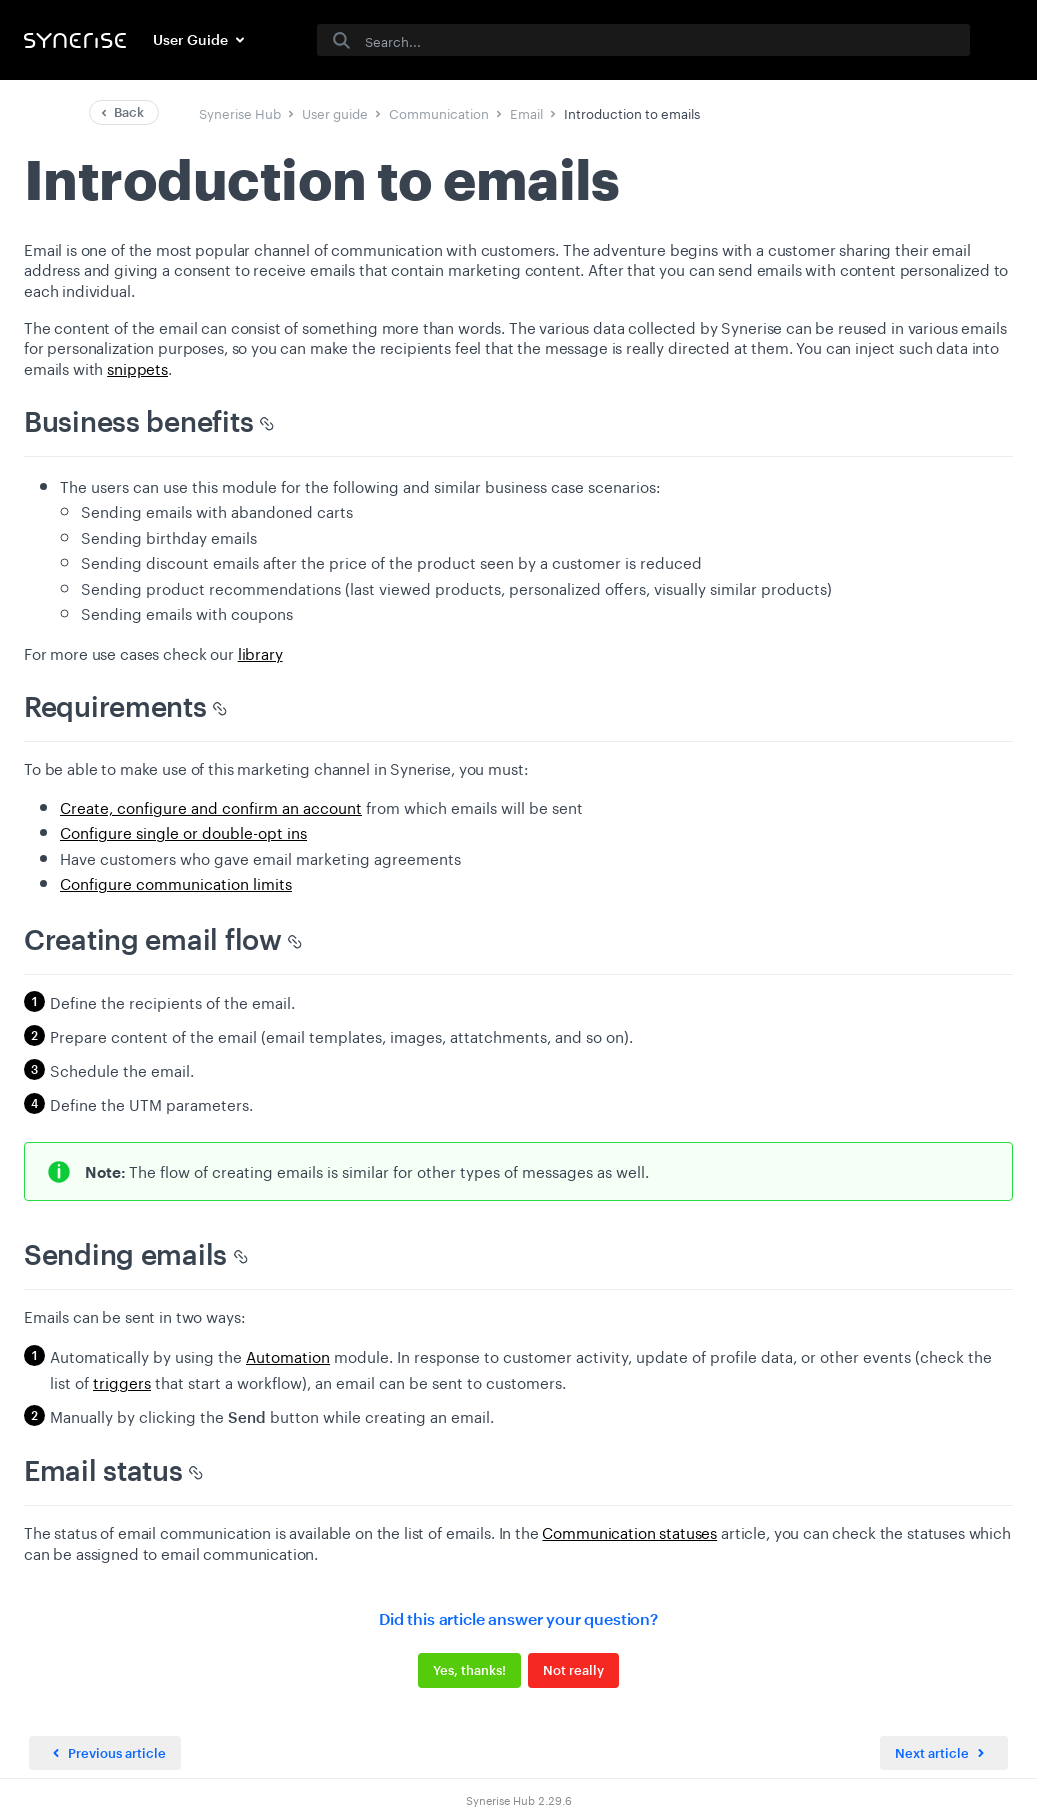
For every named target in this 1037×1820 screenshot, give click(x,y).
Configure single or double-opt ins (183, 831)
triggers (122, 1381)
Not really (573, 1670)
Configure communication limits (176, 882)
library (260, 652)
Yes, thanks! (469, 1670)
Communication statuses (629, 1531)
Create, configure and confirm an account (211, 806)
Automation (288, 1355)
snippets (137, 367)
